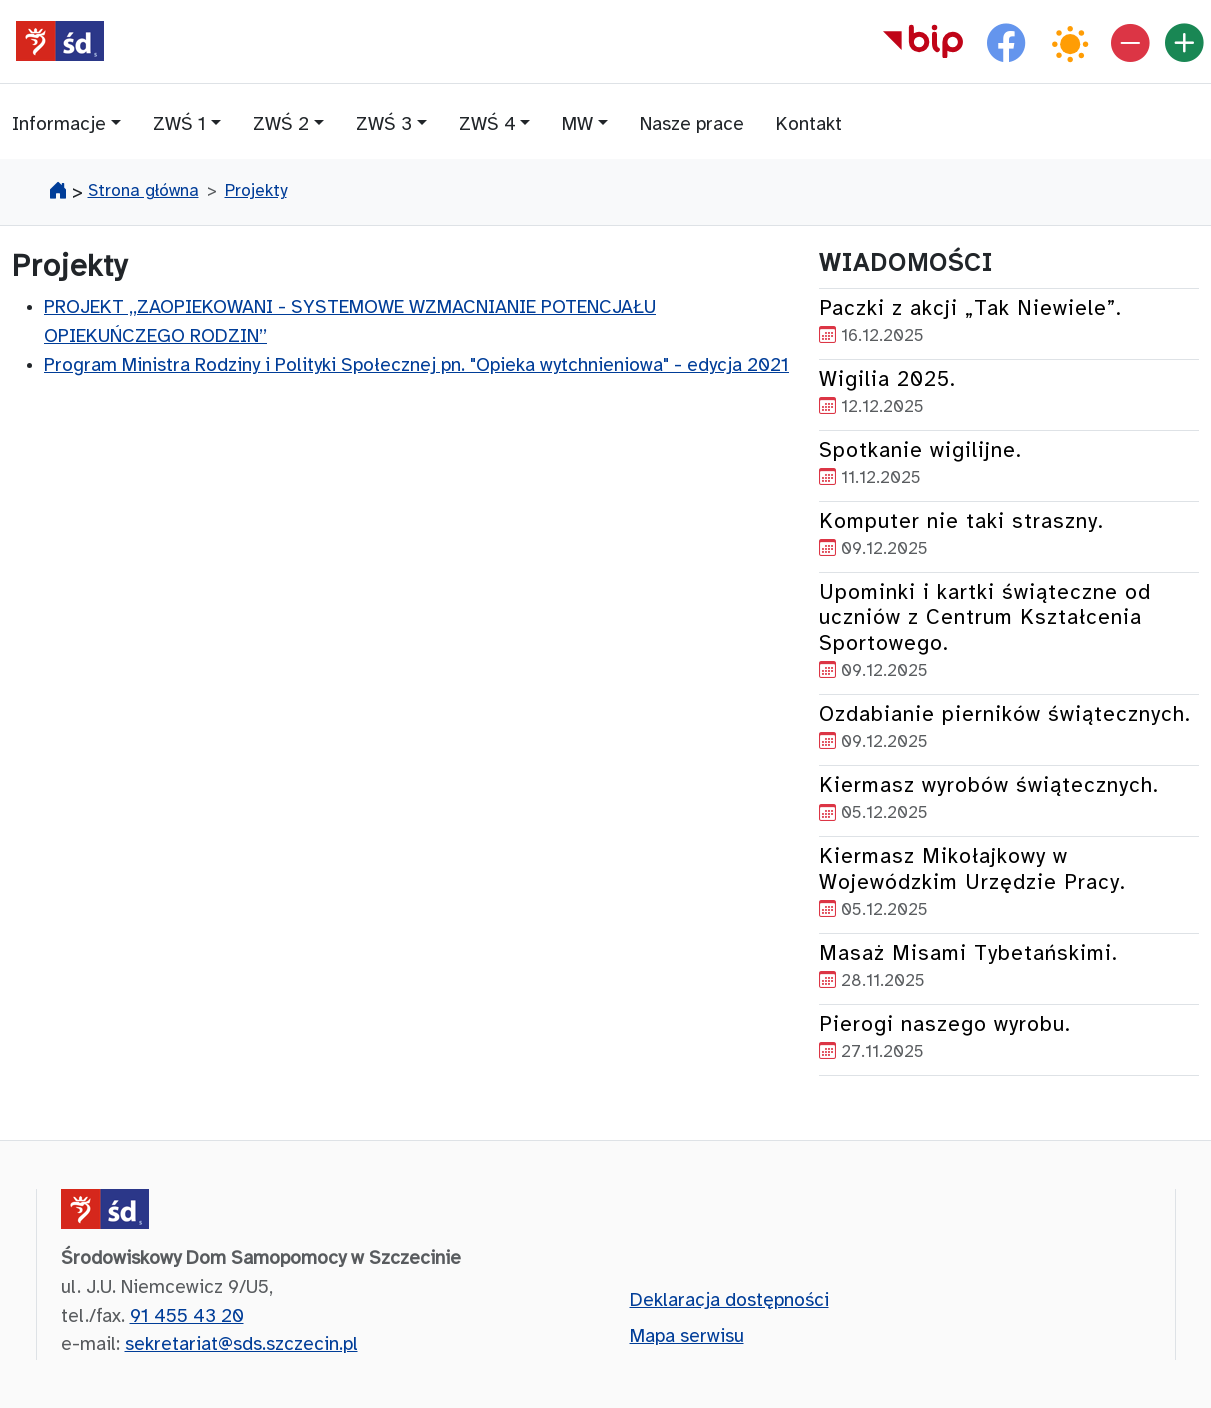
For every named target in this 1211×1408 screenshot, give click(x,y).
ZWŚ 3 (384, 125)
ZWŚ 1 (179, 125)
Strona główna (143, 191)
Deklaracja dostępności (729, 1301)
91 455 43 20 (187, 1317)
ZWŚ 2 (281, 125)
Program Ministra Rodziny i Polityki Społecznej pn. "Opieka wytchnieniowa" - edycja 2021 (416, 366)
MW (577, 125)
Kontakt (809, 125)
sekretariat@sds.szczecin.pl (241, 1345)
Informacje (59, 125)
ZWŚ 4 (487, 125)
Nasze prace (692, 125)
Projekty (256, 191)
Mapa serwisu (687, 1337)
